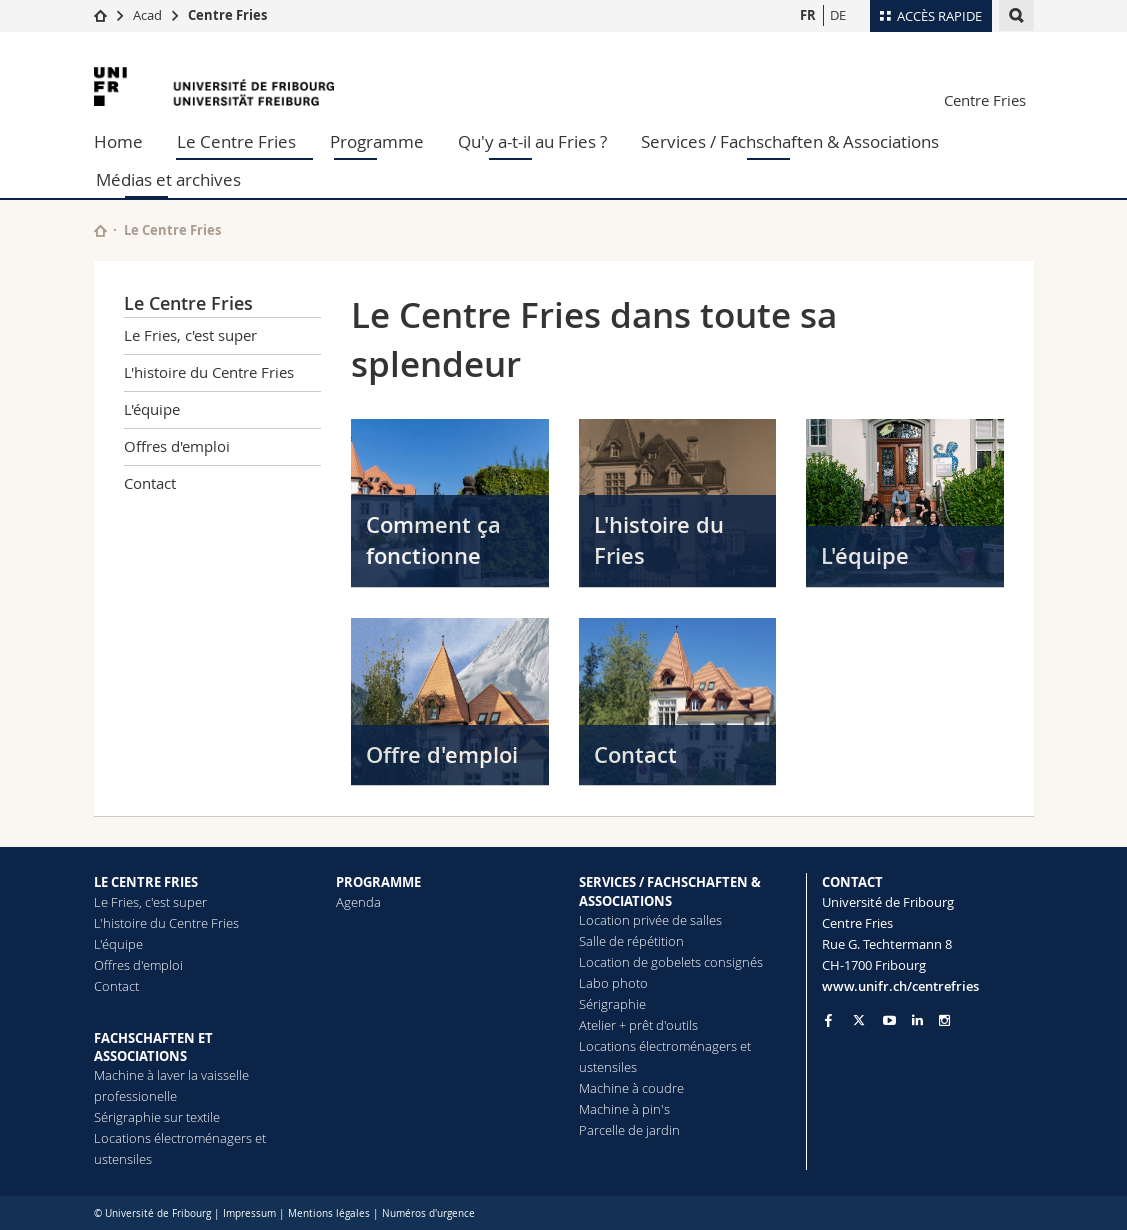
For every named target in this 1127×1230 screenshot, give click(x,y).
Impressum (249, 1213)
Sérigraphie (612, 1004)
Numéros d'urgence (428, 1213)
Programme (377, 141)
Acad (147, 15)
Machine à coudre (631, 1088)
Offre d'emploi (442, 755)
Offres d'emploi (177, 446)
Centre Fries (227, 15)
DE (838, 15)
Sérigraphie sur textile (157, 1117)
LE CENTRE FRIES (146, 882)
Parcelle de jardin (629, 1130)
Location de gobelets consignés (671, 962)
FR (808, 15)
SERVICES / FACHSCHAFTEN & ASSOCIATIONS (670, 891)
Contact (150, 483)
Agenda (358, 902)
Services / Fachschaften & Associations (790, 141)
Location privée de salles (650, 920)
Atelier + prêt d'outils (638, 1025)
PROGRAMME (378, 882)
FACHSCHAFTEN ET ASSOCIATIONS (153, 1047)
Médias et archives (168, 179)
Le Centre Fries (236, 141)
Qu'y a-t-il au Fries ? (532, 141)
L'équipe (152, 409)
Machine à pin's (624, 1109)
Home (118, 141)
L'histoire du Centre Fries (209, 372)
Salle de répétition (631, 941)
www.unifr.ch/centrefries (900, 986)
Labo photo (613, 983)
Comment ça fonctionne (433, 540)
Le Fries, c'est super (190, 335)
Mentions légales (329, 1213)
